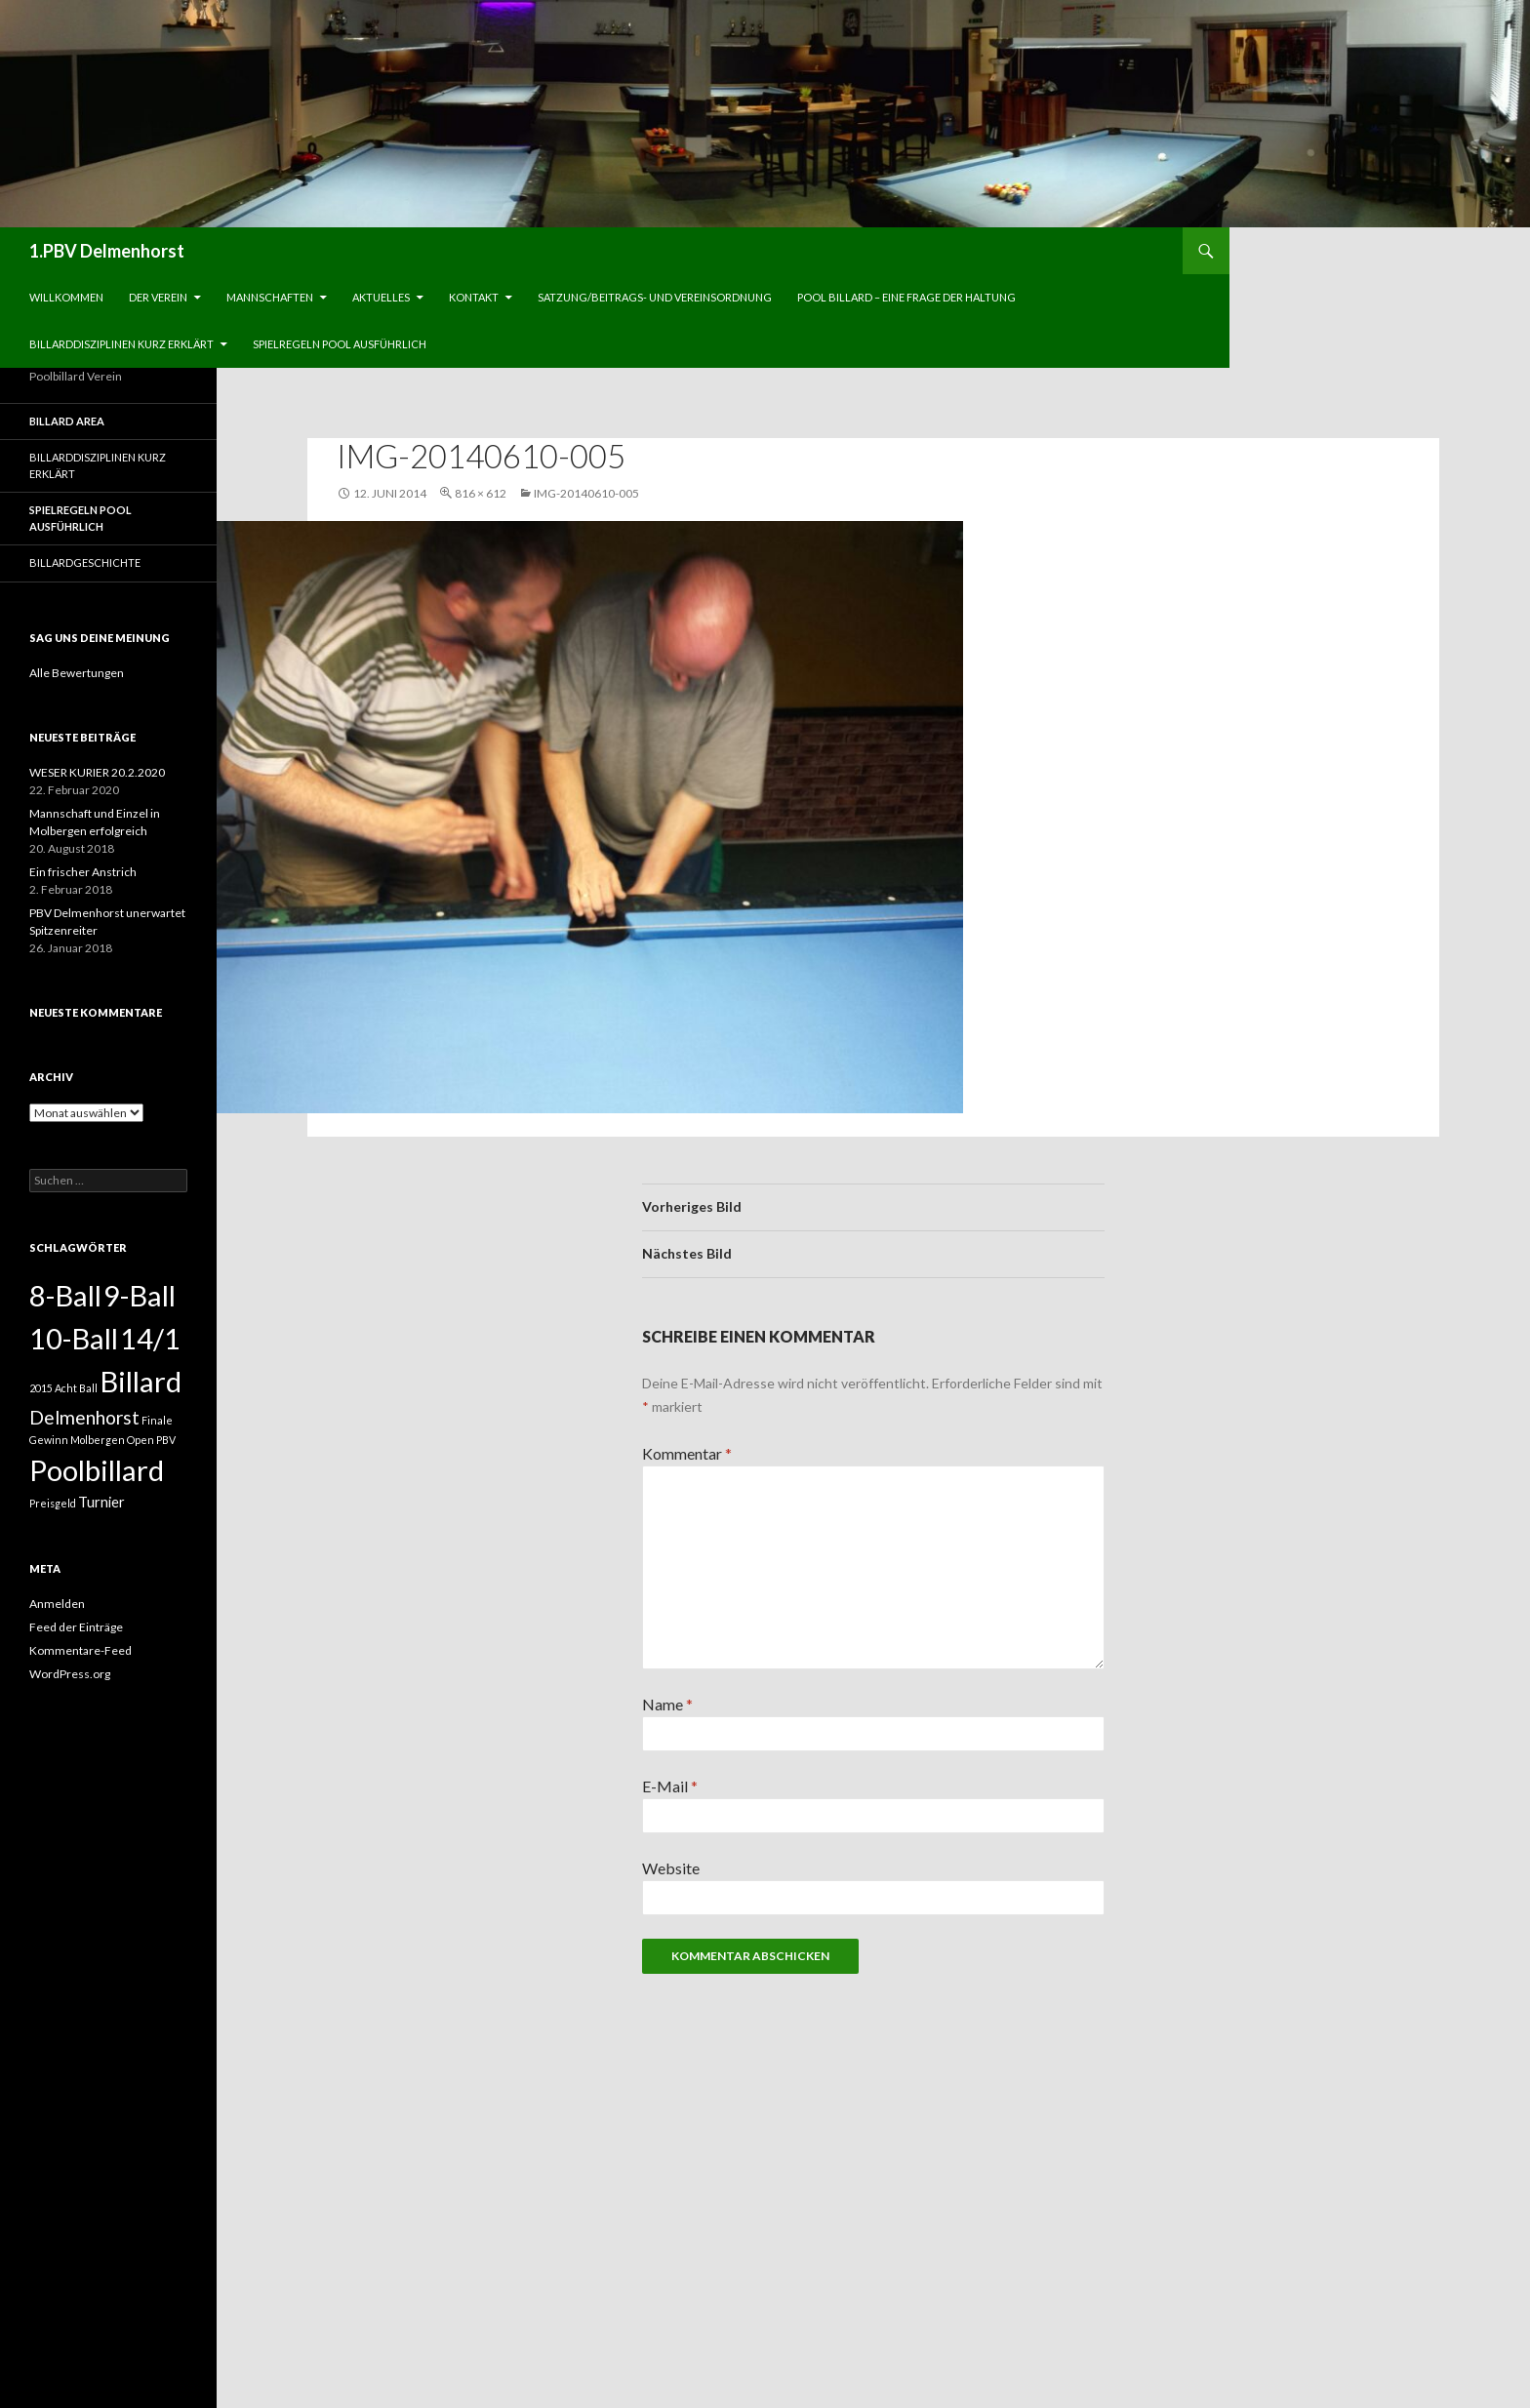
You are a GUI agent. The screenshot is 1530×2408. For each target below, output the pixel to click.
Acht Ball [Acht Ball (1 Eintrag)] (76, 1388)
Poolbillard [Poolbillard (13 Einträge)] (96, 1470)
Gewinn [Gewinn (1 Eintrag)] (48, 1439)
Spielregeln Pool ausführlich (339, 344)
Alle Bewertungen (76, 672)
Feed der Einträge (76, 1627)
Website (671, 1868)
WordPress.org (69, 1673)
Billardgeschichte (85, 562)
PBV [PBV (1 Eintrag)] (166, 1439)
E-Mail (670, 1786)
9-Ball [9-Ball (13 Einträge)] (139, 1295)
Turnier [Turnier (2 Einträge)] (101, 1502)
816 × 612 (480, 493)
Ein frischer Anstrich (83, 871)
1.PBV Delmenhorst (106, 250)
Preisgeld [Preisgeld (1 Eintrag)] (52, 1503)
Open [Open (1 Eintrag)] (140, 1439)
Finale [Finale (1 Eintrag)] (157, 1420)
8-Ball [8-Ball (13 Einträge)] (65, 1295)
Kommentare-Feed (80, 1650)
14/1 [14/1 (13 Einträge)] (150, 1338)
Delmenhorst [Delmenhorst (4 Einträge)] (84, 1417)
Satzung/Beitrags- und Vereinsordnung (655, 297)
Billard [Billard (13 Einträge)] (140, 1381)
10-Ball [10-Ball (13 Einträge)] (73, 1338)
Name (667, 1704)
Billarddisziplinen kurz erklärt (121, 344)
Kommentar (687, 1453)
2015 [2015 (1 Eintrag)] (41, 1388)
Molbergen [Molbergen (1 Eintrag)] (97, 1439)
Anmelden (57, 1603)
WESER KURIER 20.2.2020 (97, 772)
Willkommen (66, 297)
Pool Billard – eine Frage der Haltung (906, 297)
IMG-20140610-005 (586, 493)
